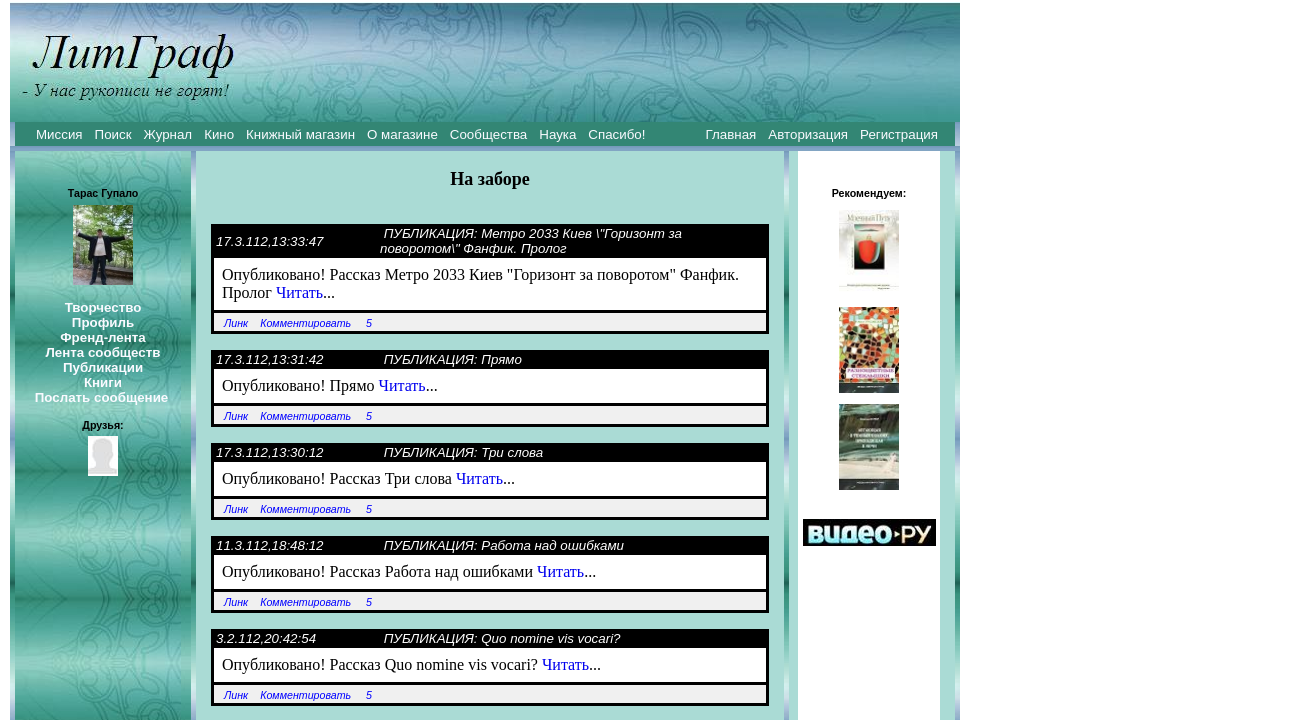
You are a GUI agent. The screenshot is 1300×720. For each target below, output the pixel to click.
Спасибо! (616, 134)
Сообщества (488, 134)
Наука (557, 134)
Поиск (113, 134)
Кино (219, 134)
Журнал (167, 134)
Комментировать (305, 323)
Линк (236, 323)
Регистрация (899, 134)
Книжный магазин (300, 134)
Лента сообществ (102, 352)
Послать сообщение (102, 397)
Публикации (103, 367)
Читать (299, 292)
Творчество (103, 307)
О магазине (402, 134)
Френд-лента (103, 337)
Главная (731, 134)
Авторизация (808, 134)
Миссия (59, 134)
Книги (103, 382)
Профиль (103, 322)
